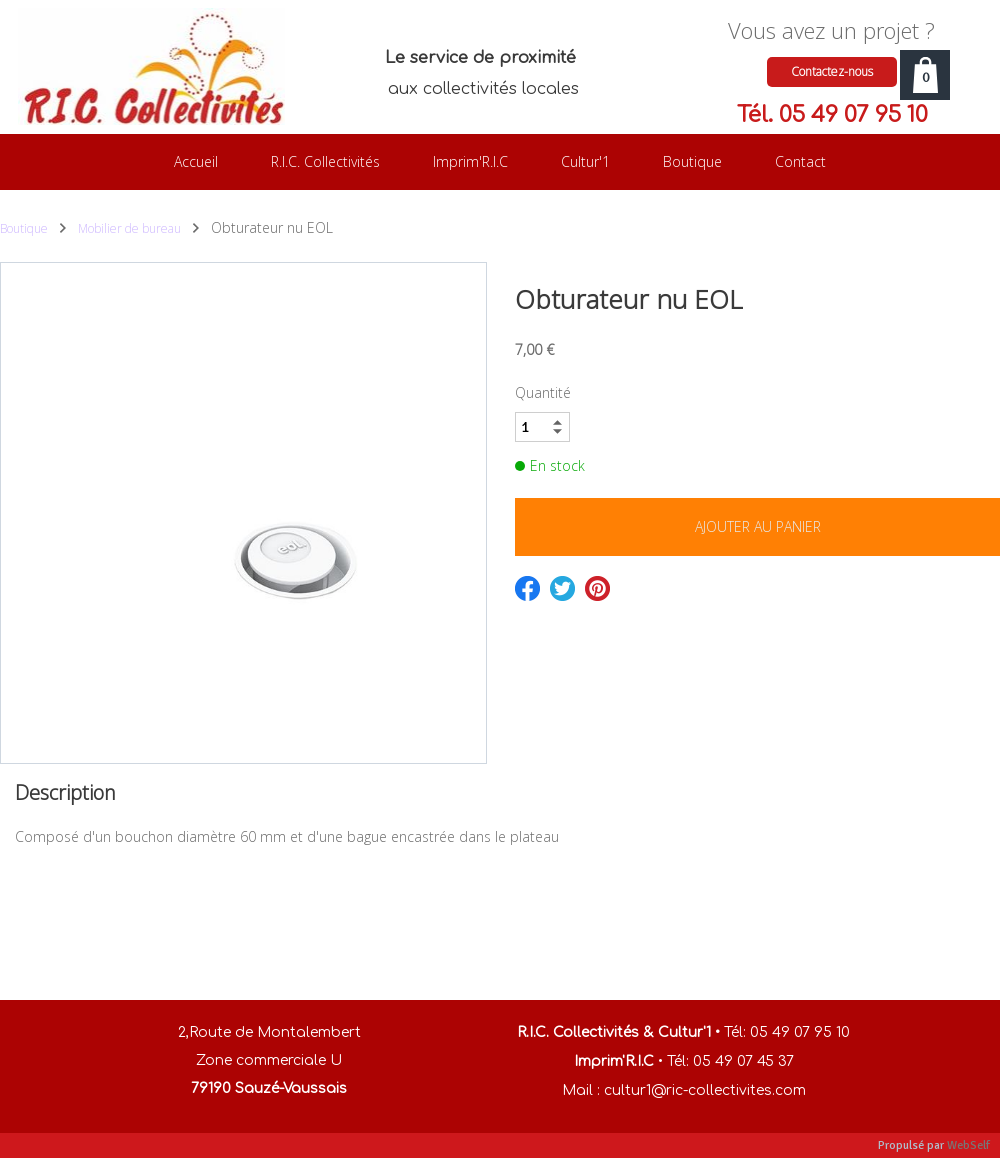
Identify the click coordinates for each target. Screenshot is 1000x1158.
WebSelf (968, 1145)
